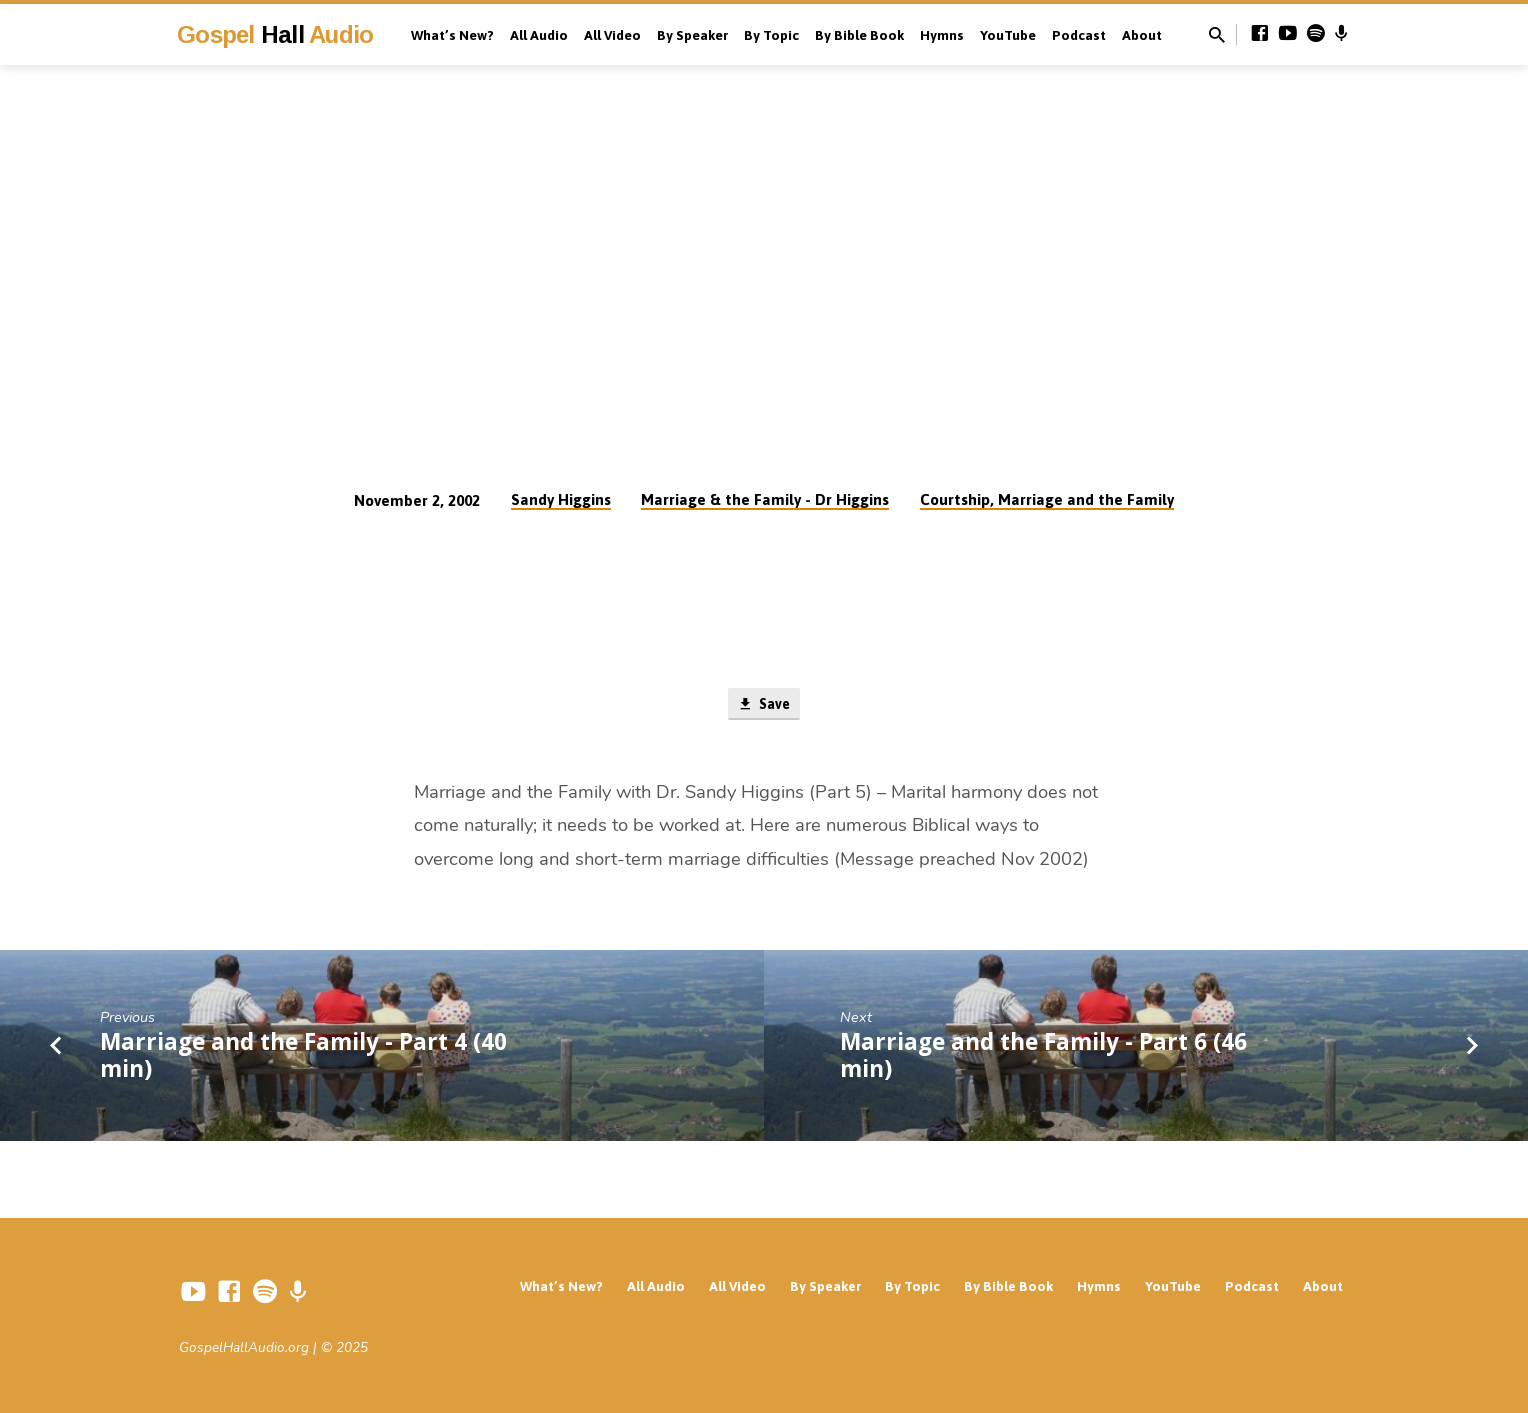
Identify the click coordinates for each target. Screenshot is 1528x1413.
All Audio (539, 35)
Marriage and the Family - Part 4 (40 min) (303, 1057)
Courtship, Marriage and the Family (1047, 499)
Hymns (942, 35)
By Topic (771, 35)
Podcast (1079, 35)
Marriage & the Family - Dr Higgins (765, 499)
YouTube (1008, 35)
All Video (612, 35)
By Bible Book (859, 35)
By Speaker (692, 35)
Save (763, 705)
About (1142, 35)
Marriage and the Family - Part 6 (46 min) (1043, 1057)
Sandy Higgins (561, 499)
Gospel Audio (275, 34)
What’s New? (452, 35)
